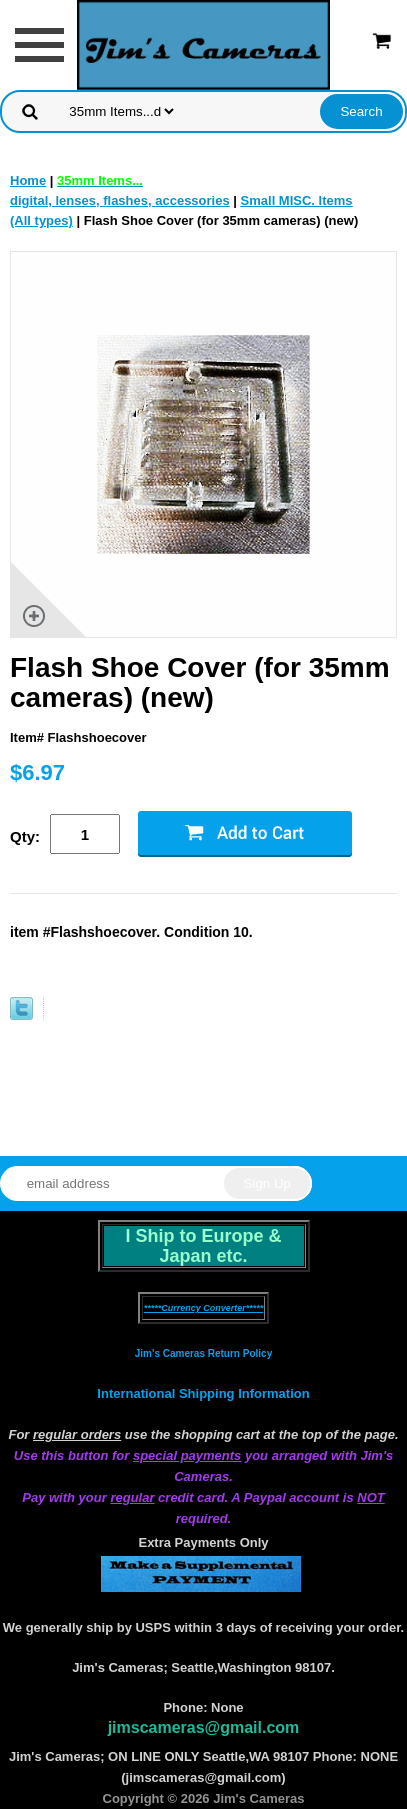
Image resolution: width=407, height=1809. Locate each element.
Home (28, 180)
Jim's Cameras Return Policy (203, 1353)
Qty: (25, 836)
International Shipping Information (203, 1393)
